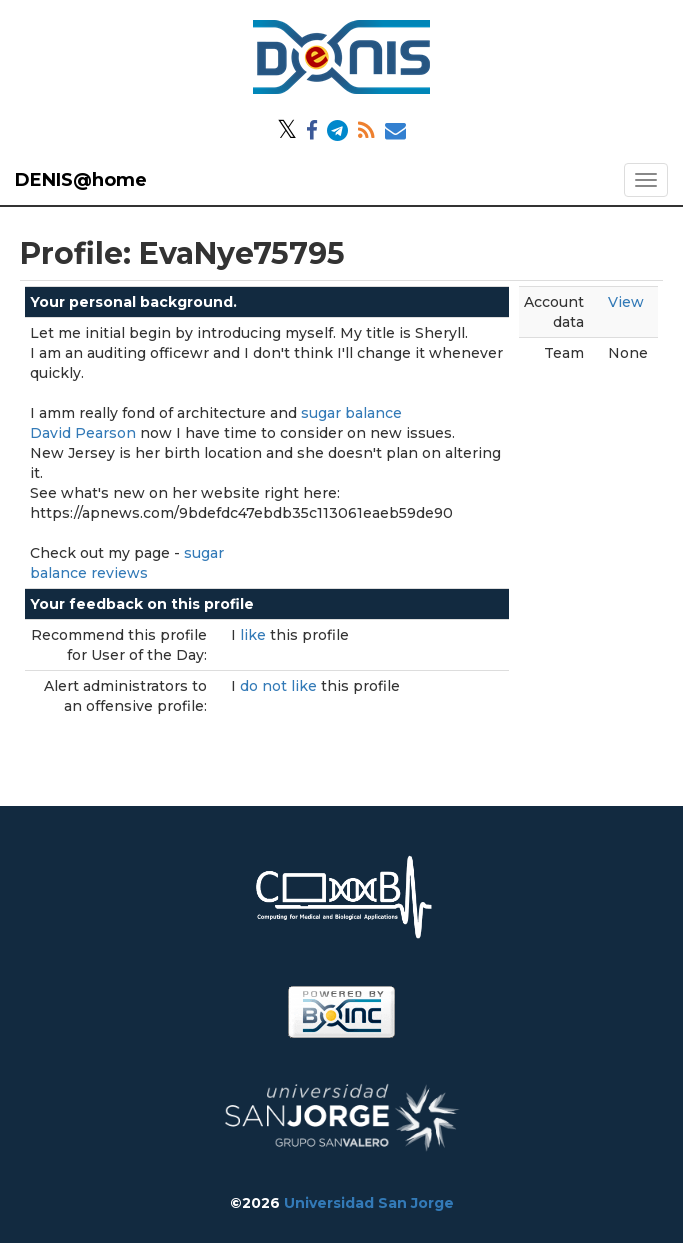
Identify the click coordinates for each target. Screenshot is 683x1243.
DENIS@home (81, 180)
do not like (280, 686)
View (626, 302)
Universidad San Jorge (369, 1203)
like (255, 635)
